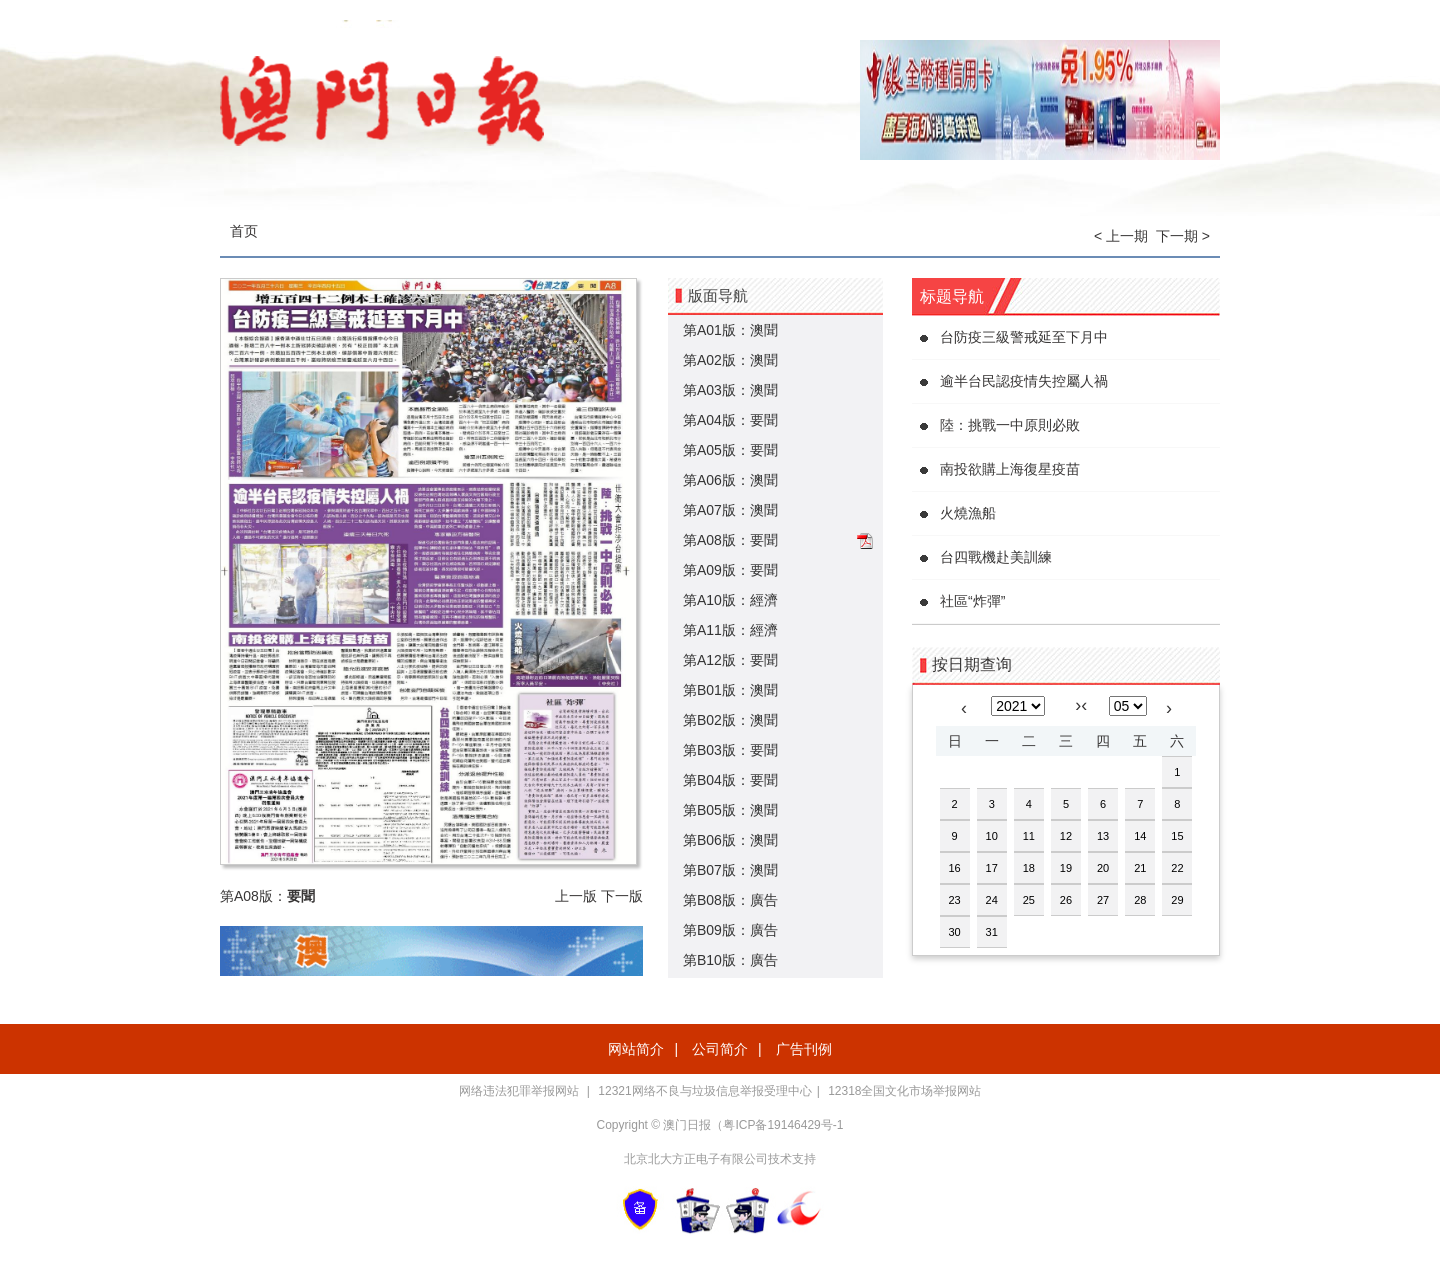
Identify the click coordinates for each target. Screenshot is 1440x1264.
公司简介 (720, 1049)
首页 (244, 231)
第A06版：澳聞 (730, 480)
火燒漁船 (968, 513)
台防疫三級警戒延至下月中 (1024, 337)
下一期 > (1183, 236)
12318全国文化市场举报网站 (904, 1091)
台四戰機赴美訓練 (996, 557)
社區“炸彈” (972, 601)
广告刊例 (804, 1049)
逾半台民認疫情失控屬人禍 (1024, 381)
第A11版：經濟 (730, 630)
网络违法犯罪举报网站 (520, 1091)
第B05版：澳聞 (730, 810)
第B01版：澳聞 (730, 690)
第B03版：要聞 (730, 750)
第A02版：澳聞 (730, 360)
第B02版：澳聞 (730, 720)
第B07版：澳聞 (730, 870)
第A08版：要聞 (730, 540)
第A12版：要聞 (730, 660)
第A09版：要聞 (730, 570)
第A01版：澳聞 (730, 330)
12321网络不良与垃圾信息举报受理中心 (704, 1091)
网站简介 (636, 1049)
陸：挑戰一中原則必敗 (1010, 425)
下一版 (622, 896)
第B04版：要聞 (730, 780)
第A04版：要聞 (730, 420)
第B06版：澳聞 (730, 840)
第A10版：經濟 (730, 600)
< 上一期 (1121, 236)
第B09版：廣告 (730, 930)
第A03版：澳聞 (730, 390)
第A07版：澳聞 (730, 510)
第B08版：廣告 (730, 900)
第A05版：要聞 (730, 450)
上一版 (576, 896)
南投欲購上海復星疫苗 (1010, 469)
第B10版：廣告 (730, 960)
